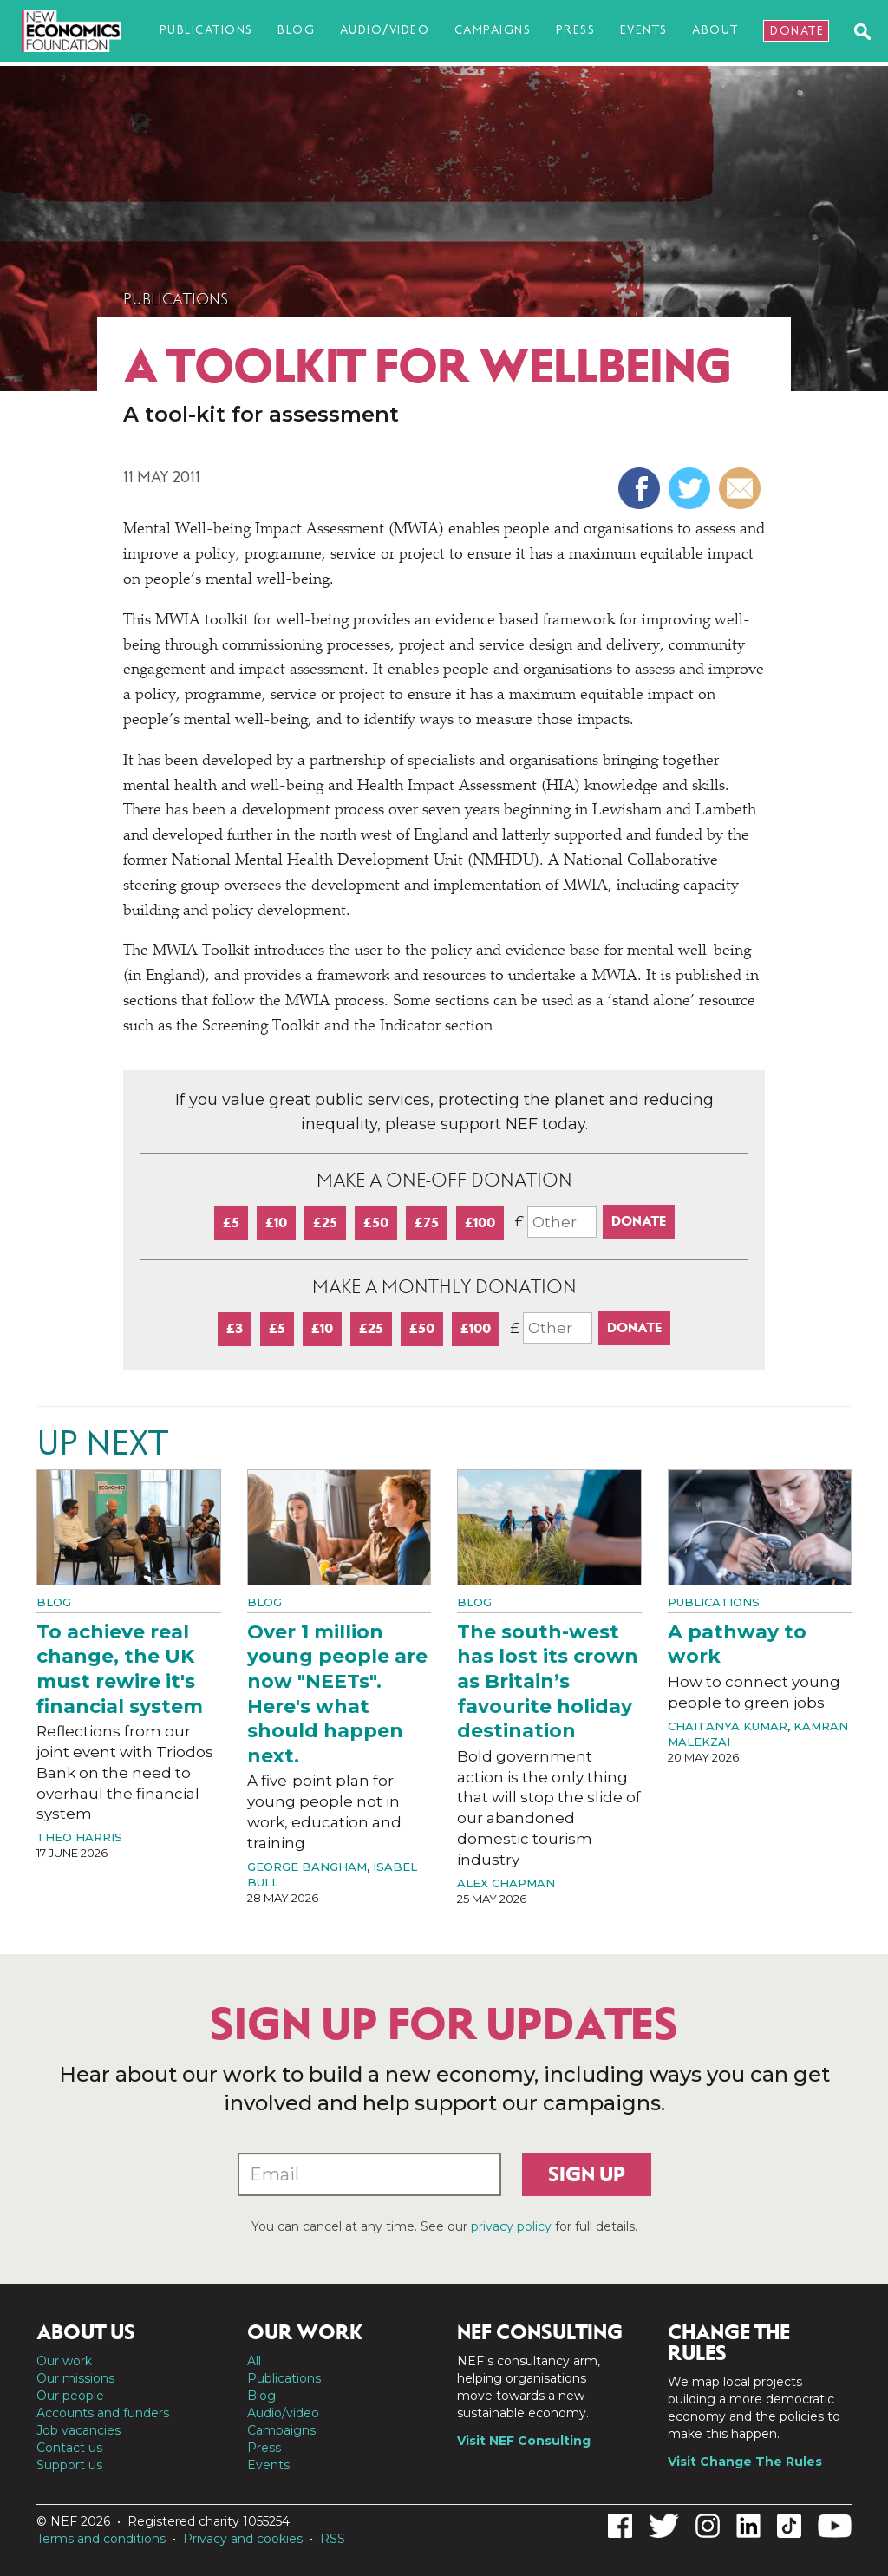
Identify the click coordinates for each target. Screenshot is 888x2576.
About (715, 29)
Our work (64, 2361)
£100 (480, 1222)
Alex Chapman (506, 1883)
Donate (797, 30)
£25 (325, 1222)
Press (576, 29)
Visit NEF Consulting (524, 2441)
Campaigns (493, 29)
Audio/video (385, 29)
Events (644, 29)
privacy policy (511, 2226)
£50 (375, 1222)
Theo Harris (79, 1837)
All (254, 2361)
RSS (332, 2539)
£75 (427, 1222)
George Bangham (307, 1866)
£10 (276, 1222)
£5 (231, 1222)
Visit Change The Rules (745, 2461)
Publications (206, 29)
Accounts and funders (102, 2413)
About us (85, 2332)
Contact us (69, 2447)
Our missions (75, 2378)
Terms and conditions (101, 2539)
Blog (296, 29)
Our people (70, 2395)
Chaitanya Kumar (727, 1726)
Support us (69, 2465)
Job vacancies (78, 2430)
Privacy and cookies (243, 2539)
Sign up (586, 2174)
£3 (234, 1328)
